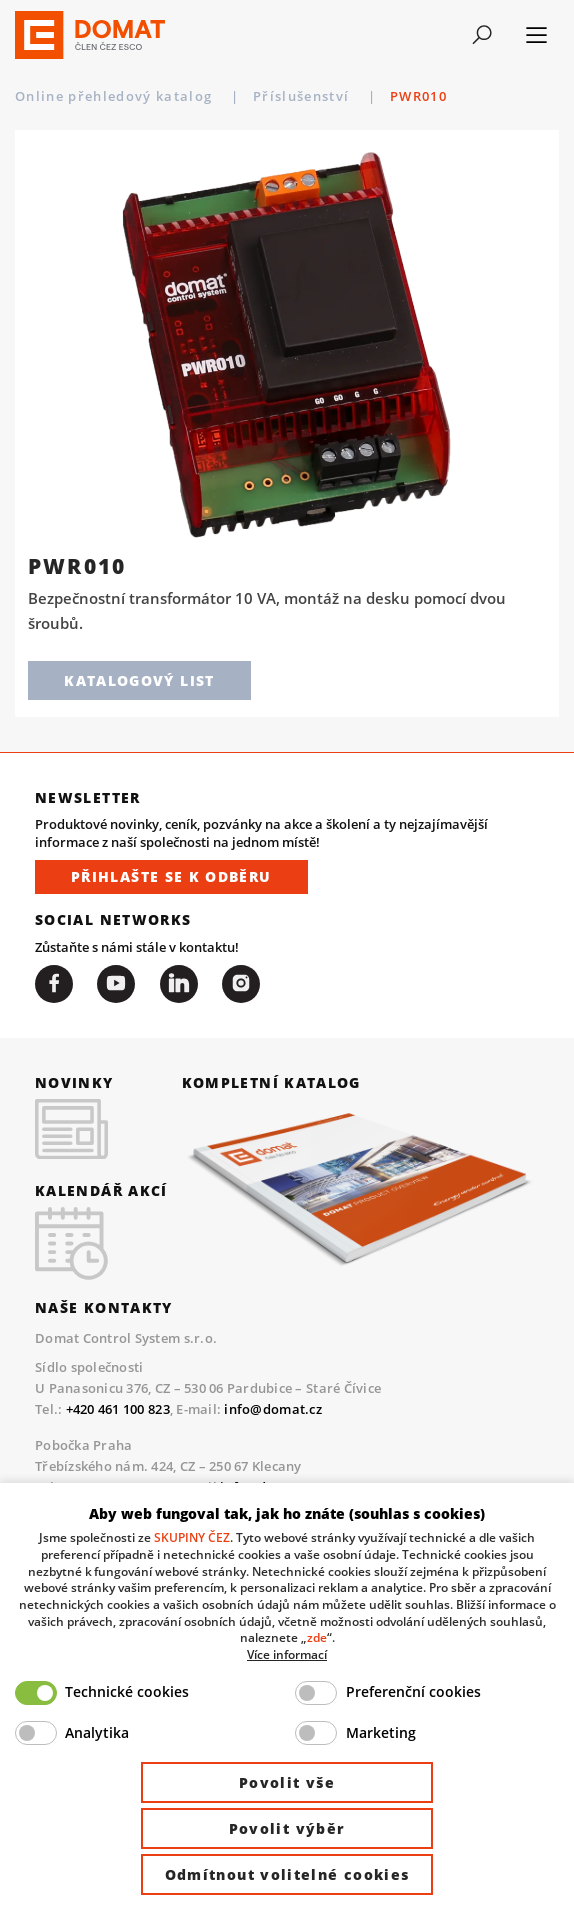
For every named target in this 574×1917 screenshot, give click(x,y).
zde (317, 1637)
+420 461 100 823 (118, 1409)
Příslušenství (303, 96)
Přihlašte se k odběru (171, 876)
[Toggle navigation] (482, 35)
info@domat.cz (272, 1409)
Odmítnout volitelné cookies (287, 1874)
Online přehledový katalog (116, 96)
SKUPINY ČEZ (192, 1537)
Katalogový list (139, 680)
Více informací (287, 1654)
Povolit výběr (287, 1828)
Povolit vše (287, 1782)
